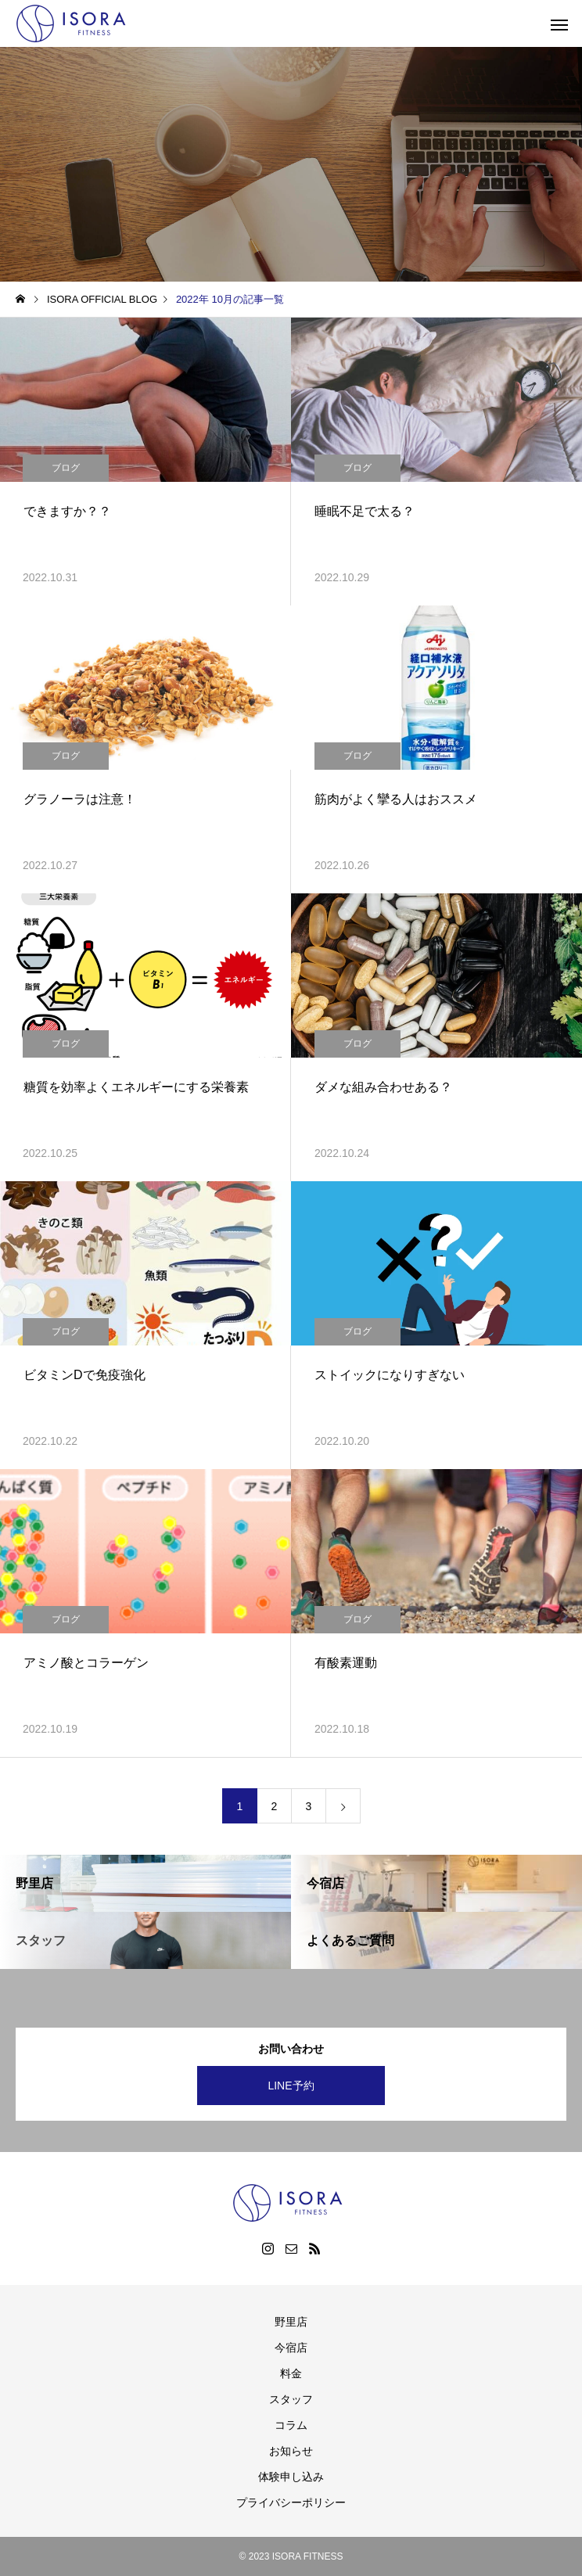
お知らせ (291, 2451)
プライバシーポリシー (291, 2502)
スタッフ (291, 2399)
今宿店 (291, 2347)
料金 (291, 2373)
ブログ (66, 467)
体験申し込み (291, 2476)
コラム (291, 2425)
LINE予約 (291, 2085)
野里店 (291, 2322)
